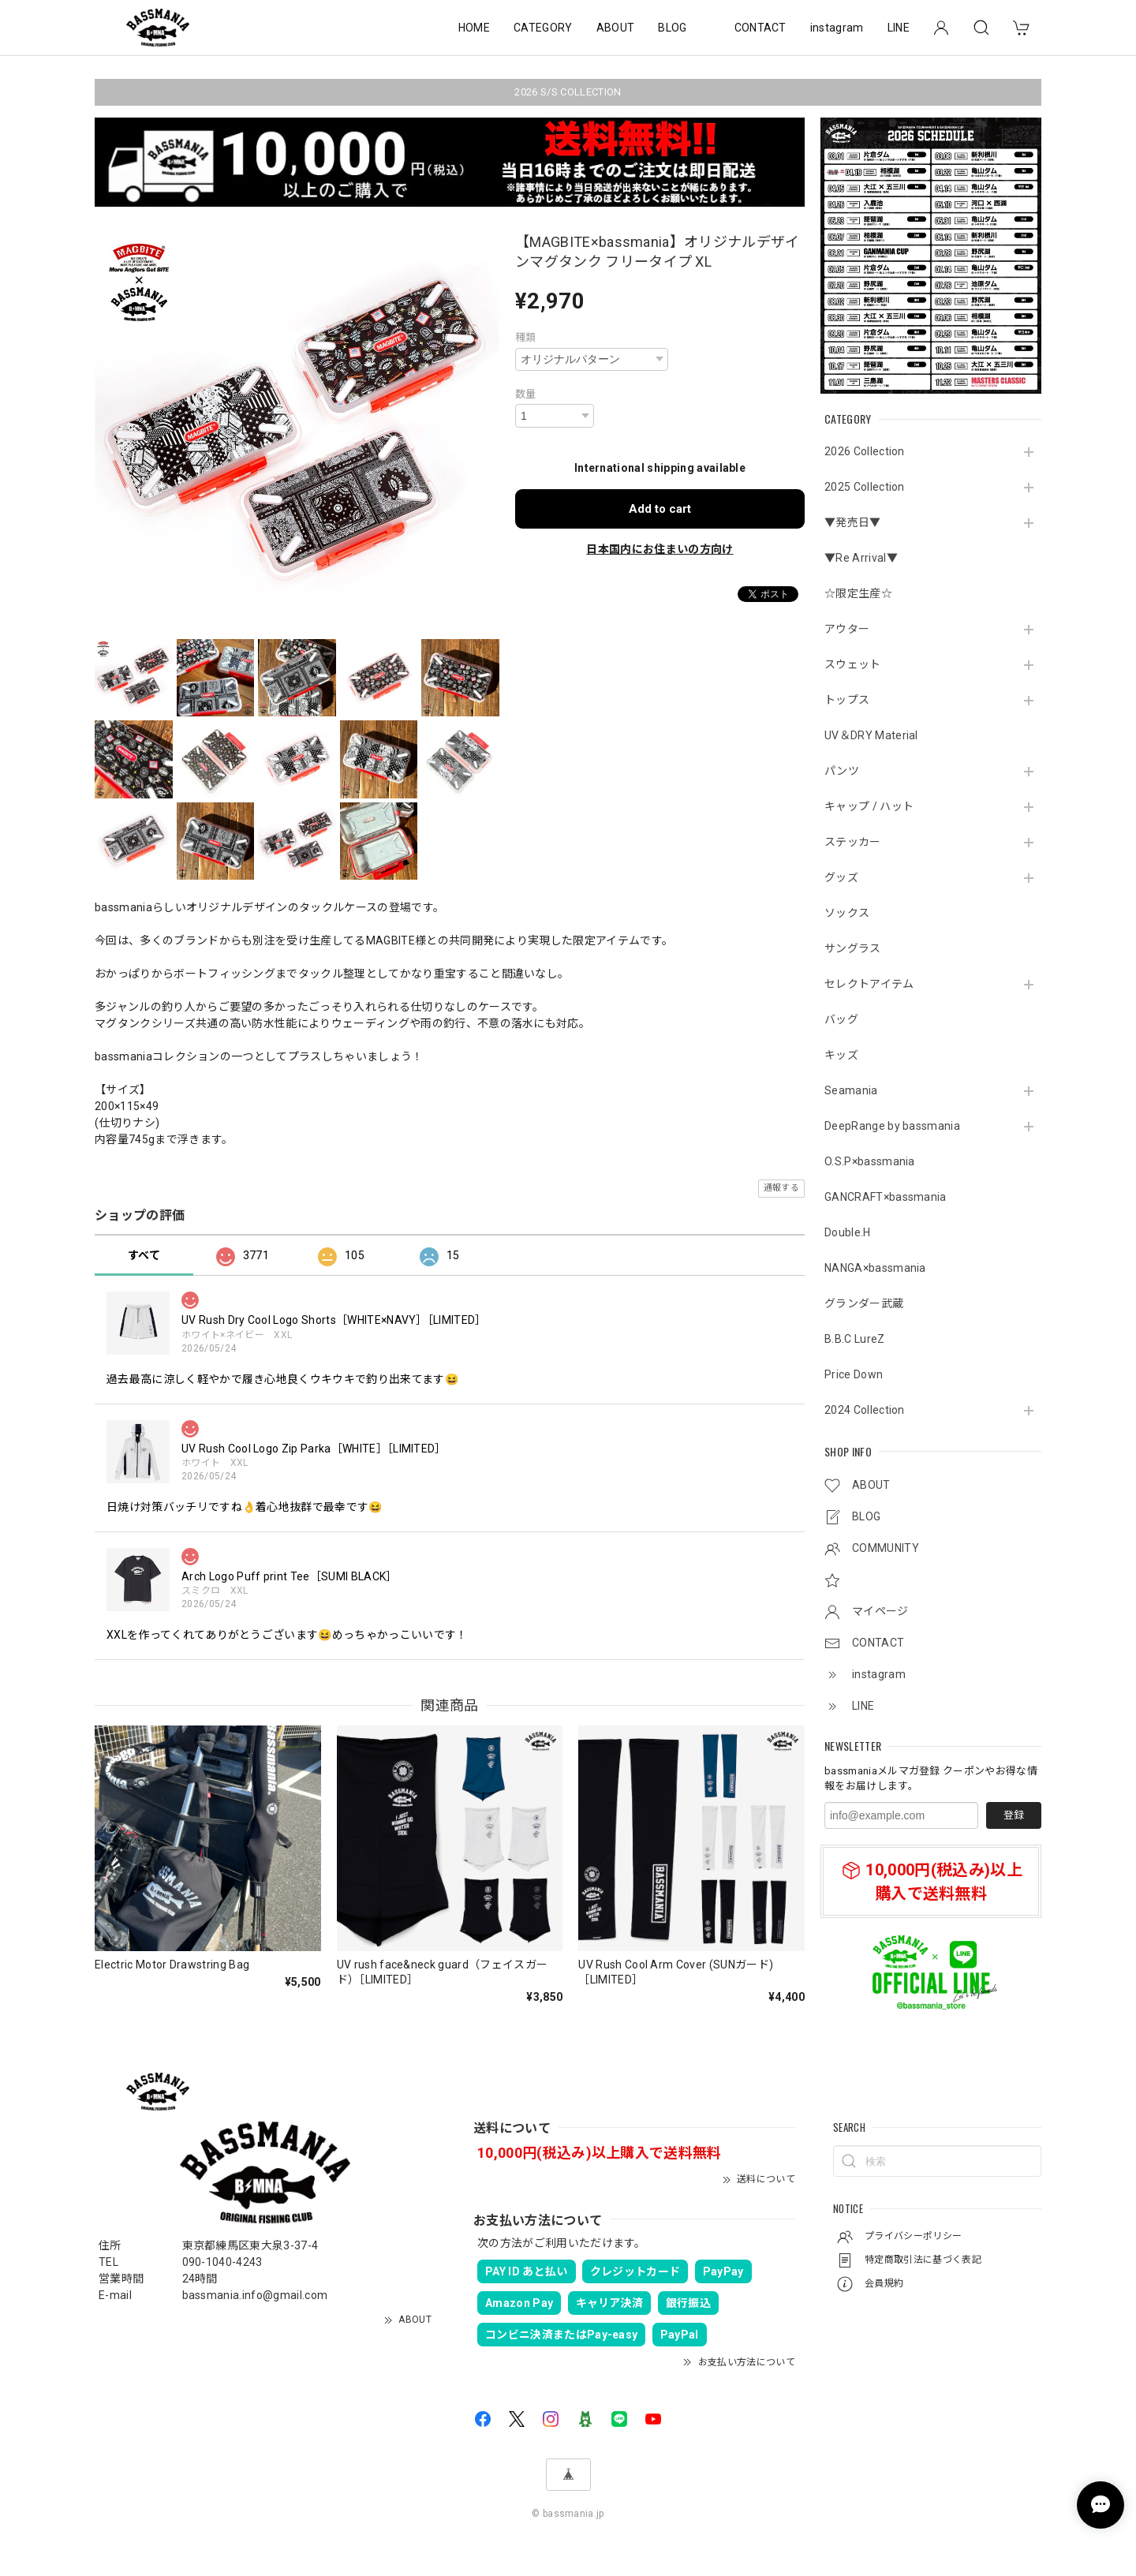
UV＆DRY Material (871, 735)
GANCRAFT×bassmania (885, 1197)
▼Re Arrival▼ (861, 557)
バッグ (841, 1019)
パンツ (841, 771)
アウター (846, 629)
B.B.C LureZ (854, 1339)
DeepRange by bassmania (892, 1126)
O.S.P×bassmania (869, 1161)
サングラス (852, 948)
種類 (525, 337)
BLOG (672, 27)
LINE (899, 27)
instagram (837, 27)
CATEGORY (543, 27)
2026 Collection (864, 451)
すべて (144, 1255)
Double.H (847, 1232)
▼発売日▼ (852, 522)
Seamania (851, 1090)
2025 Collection (864, 486)
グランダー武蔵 (863, 1303)
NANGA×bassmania (875, 1268)
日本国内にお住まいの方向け (659, 549)
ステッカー (852, 842)
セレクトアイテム (869, 984)
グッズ (841, 877)
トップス (846, 700)
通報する (781, 1188)
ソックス (846, 913)
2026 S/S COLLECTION (567, 92)
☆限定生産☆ (858, 593)
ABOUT (615, 27)
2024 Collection (864, 1410)
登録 (1013, 1815)
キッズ (841, 1055)
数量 (525, 394)
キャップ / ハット (869, 806)
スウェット (852, 664)
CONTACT (760, 27)
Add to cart (660, 509)
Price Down (853, 1374)
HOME (474, 27)
